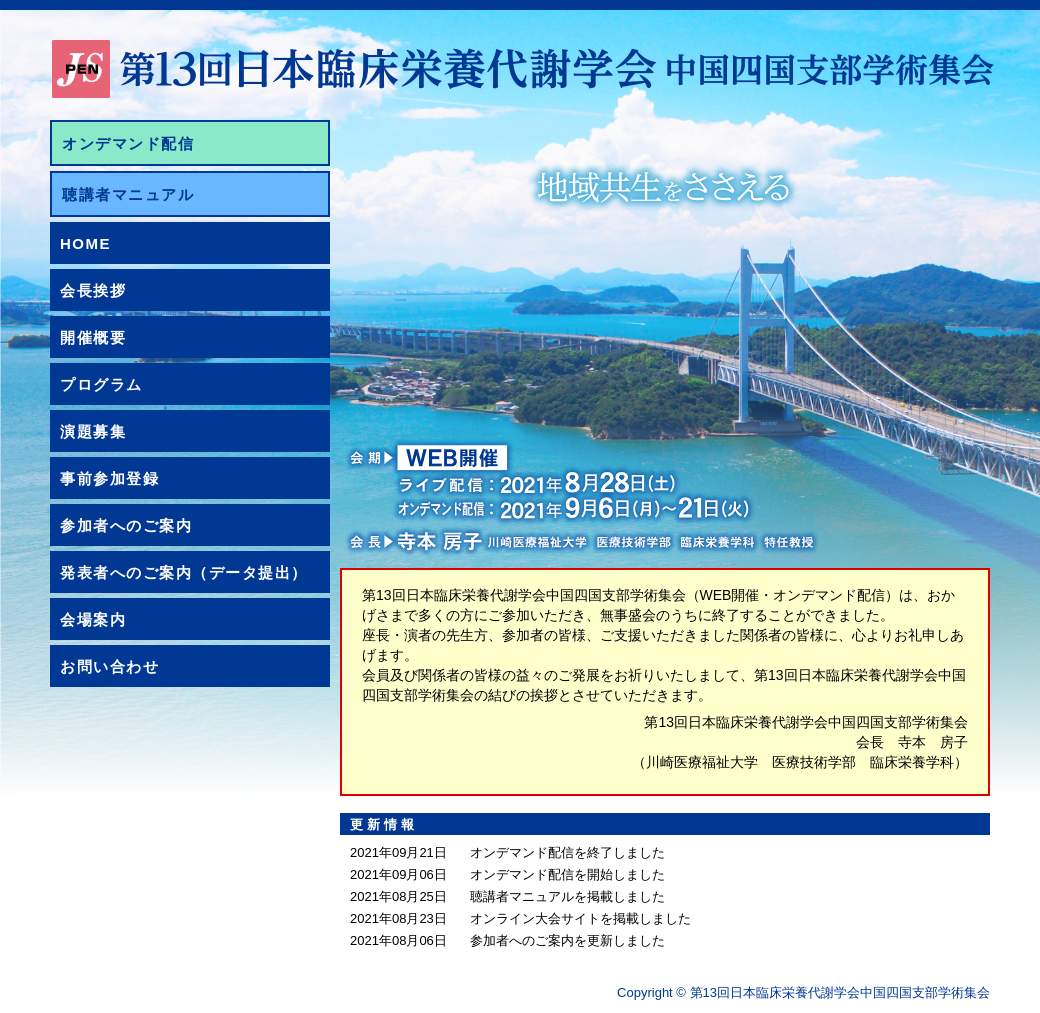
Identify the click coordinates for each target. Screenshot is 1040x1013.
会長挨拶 (93, 290)
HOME (85, 243)
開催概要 (93, 337)
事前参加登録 (109, 478)
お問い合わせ (109, 666)
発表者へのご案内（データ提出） (184, 572)
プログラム (101, 384)
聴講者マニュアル (128, 194)
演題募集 (93, 431)
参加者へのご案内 (126, 525)
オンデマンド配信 (128, 143)
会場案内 (93, 619)
